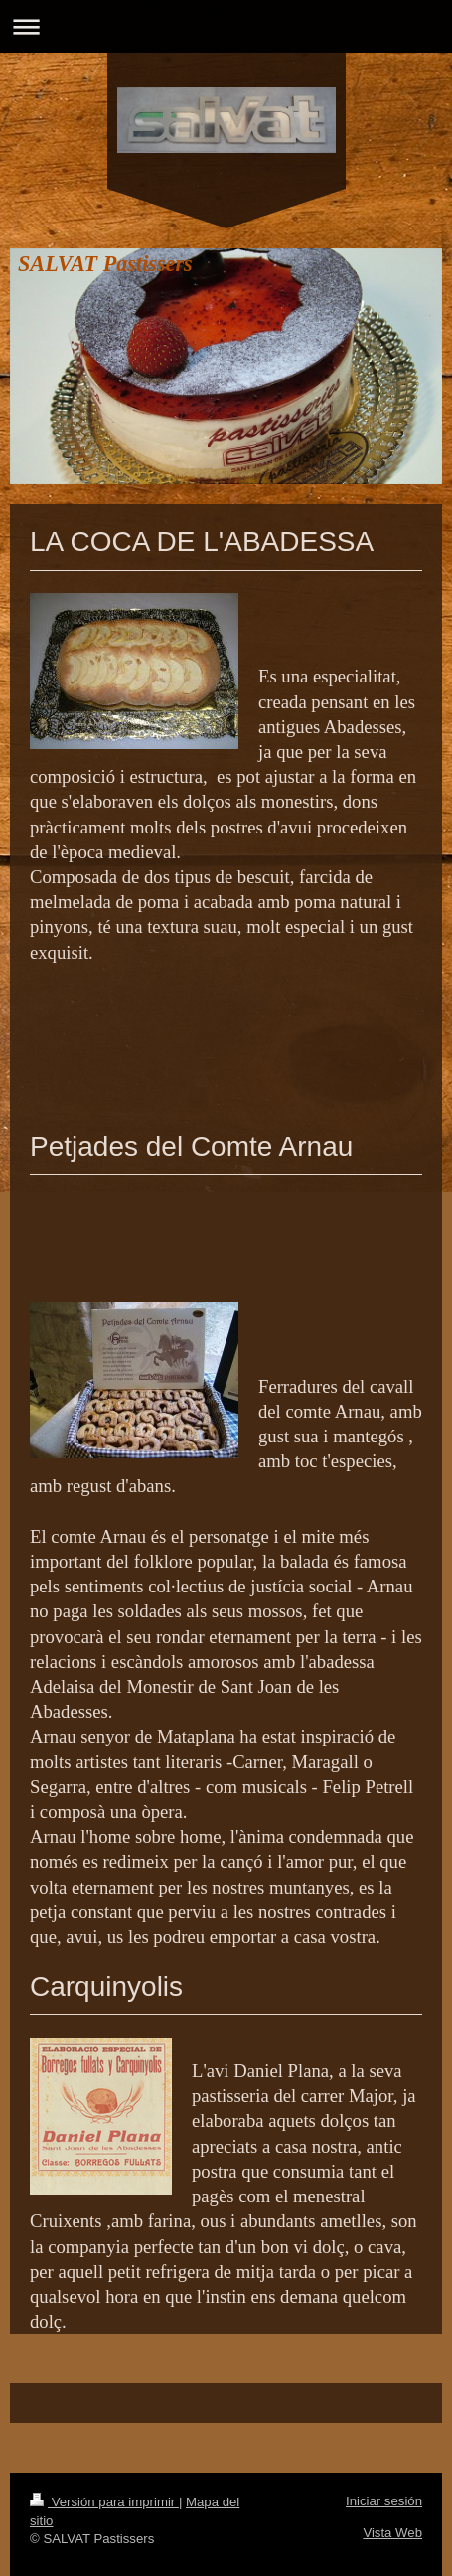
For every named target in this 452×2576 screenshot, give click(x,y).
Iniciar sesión (384, 2501)
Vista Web (392, 2532)
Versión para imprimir (104, 2502)
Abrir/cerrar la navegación (226, 26)
